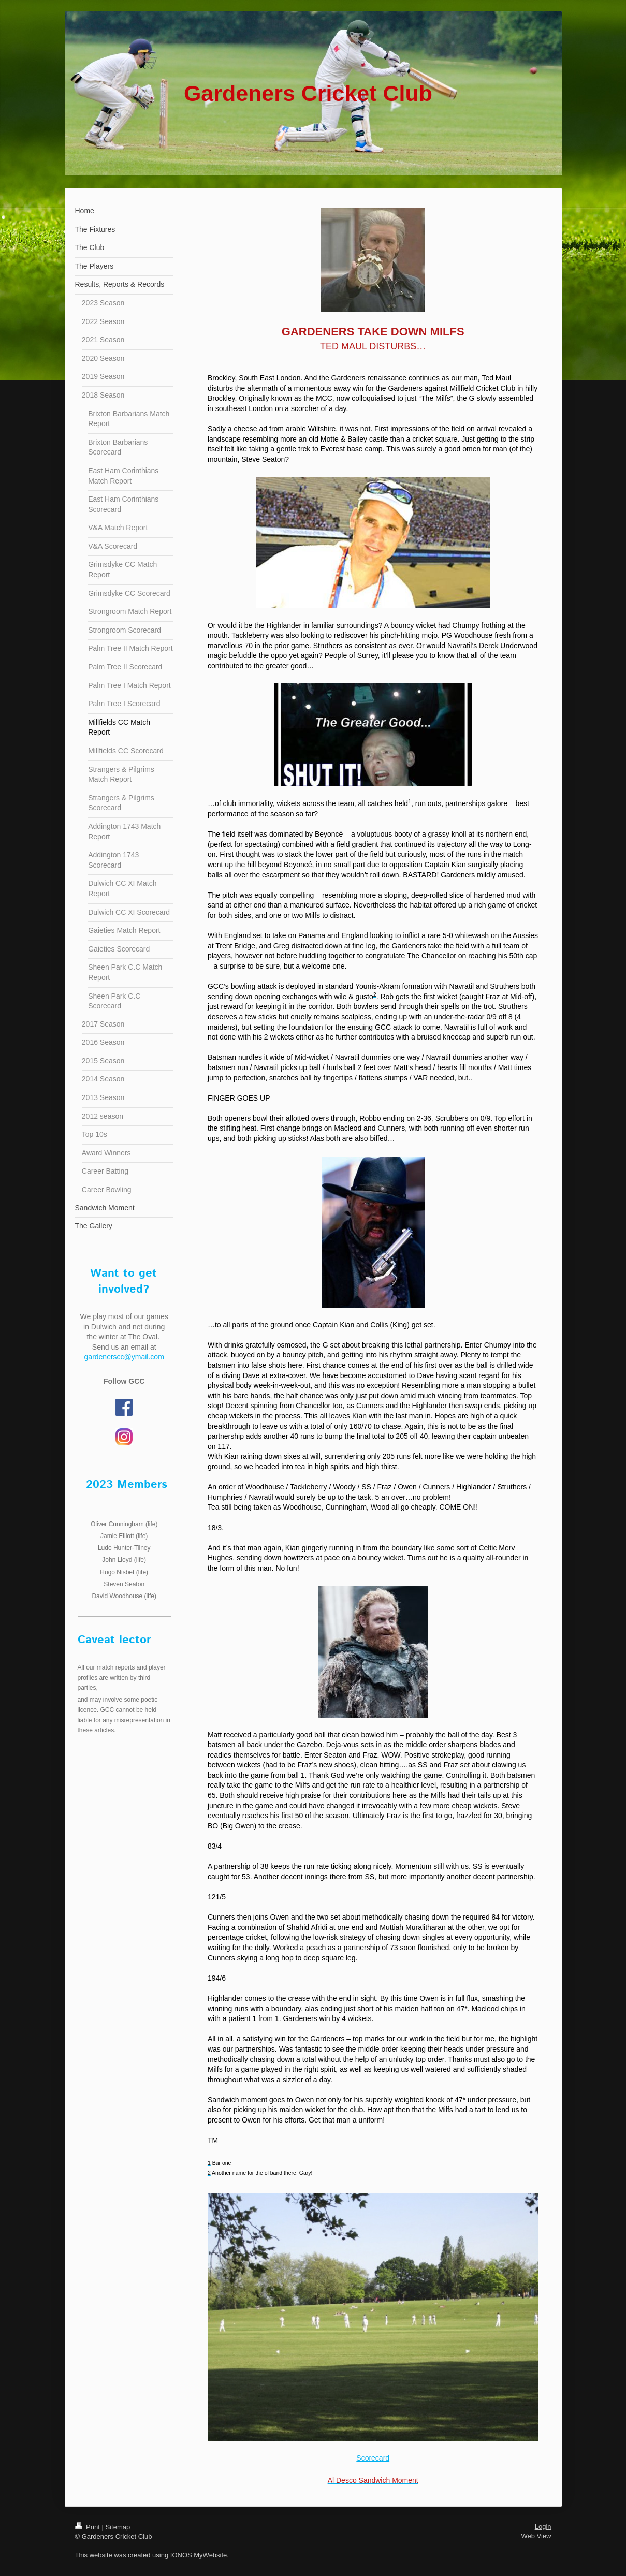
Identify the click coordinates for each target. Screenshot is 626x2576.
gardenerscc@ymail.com (124, 1357)
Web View (536, 2536)
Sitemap (117, 2527)
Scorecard (372, 2458)
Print (88, 2527)
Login (543, 2526)
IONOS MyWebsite (198, 2555)
